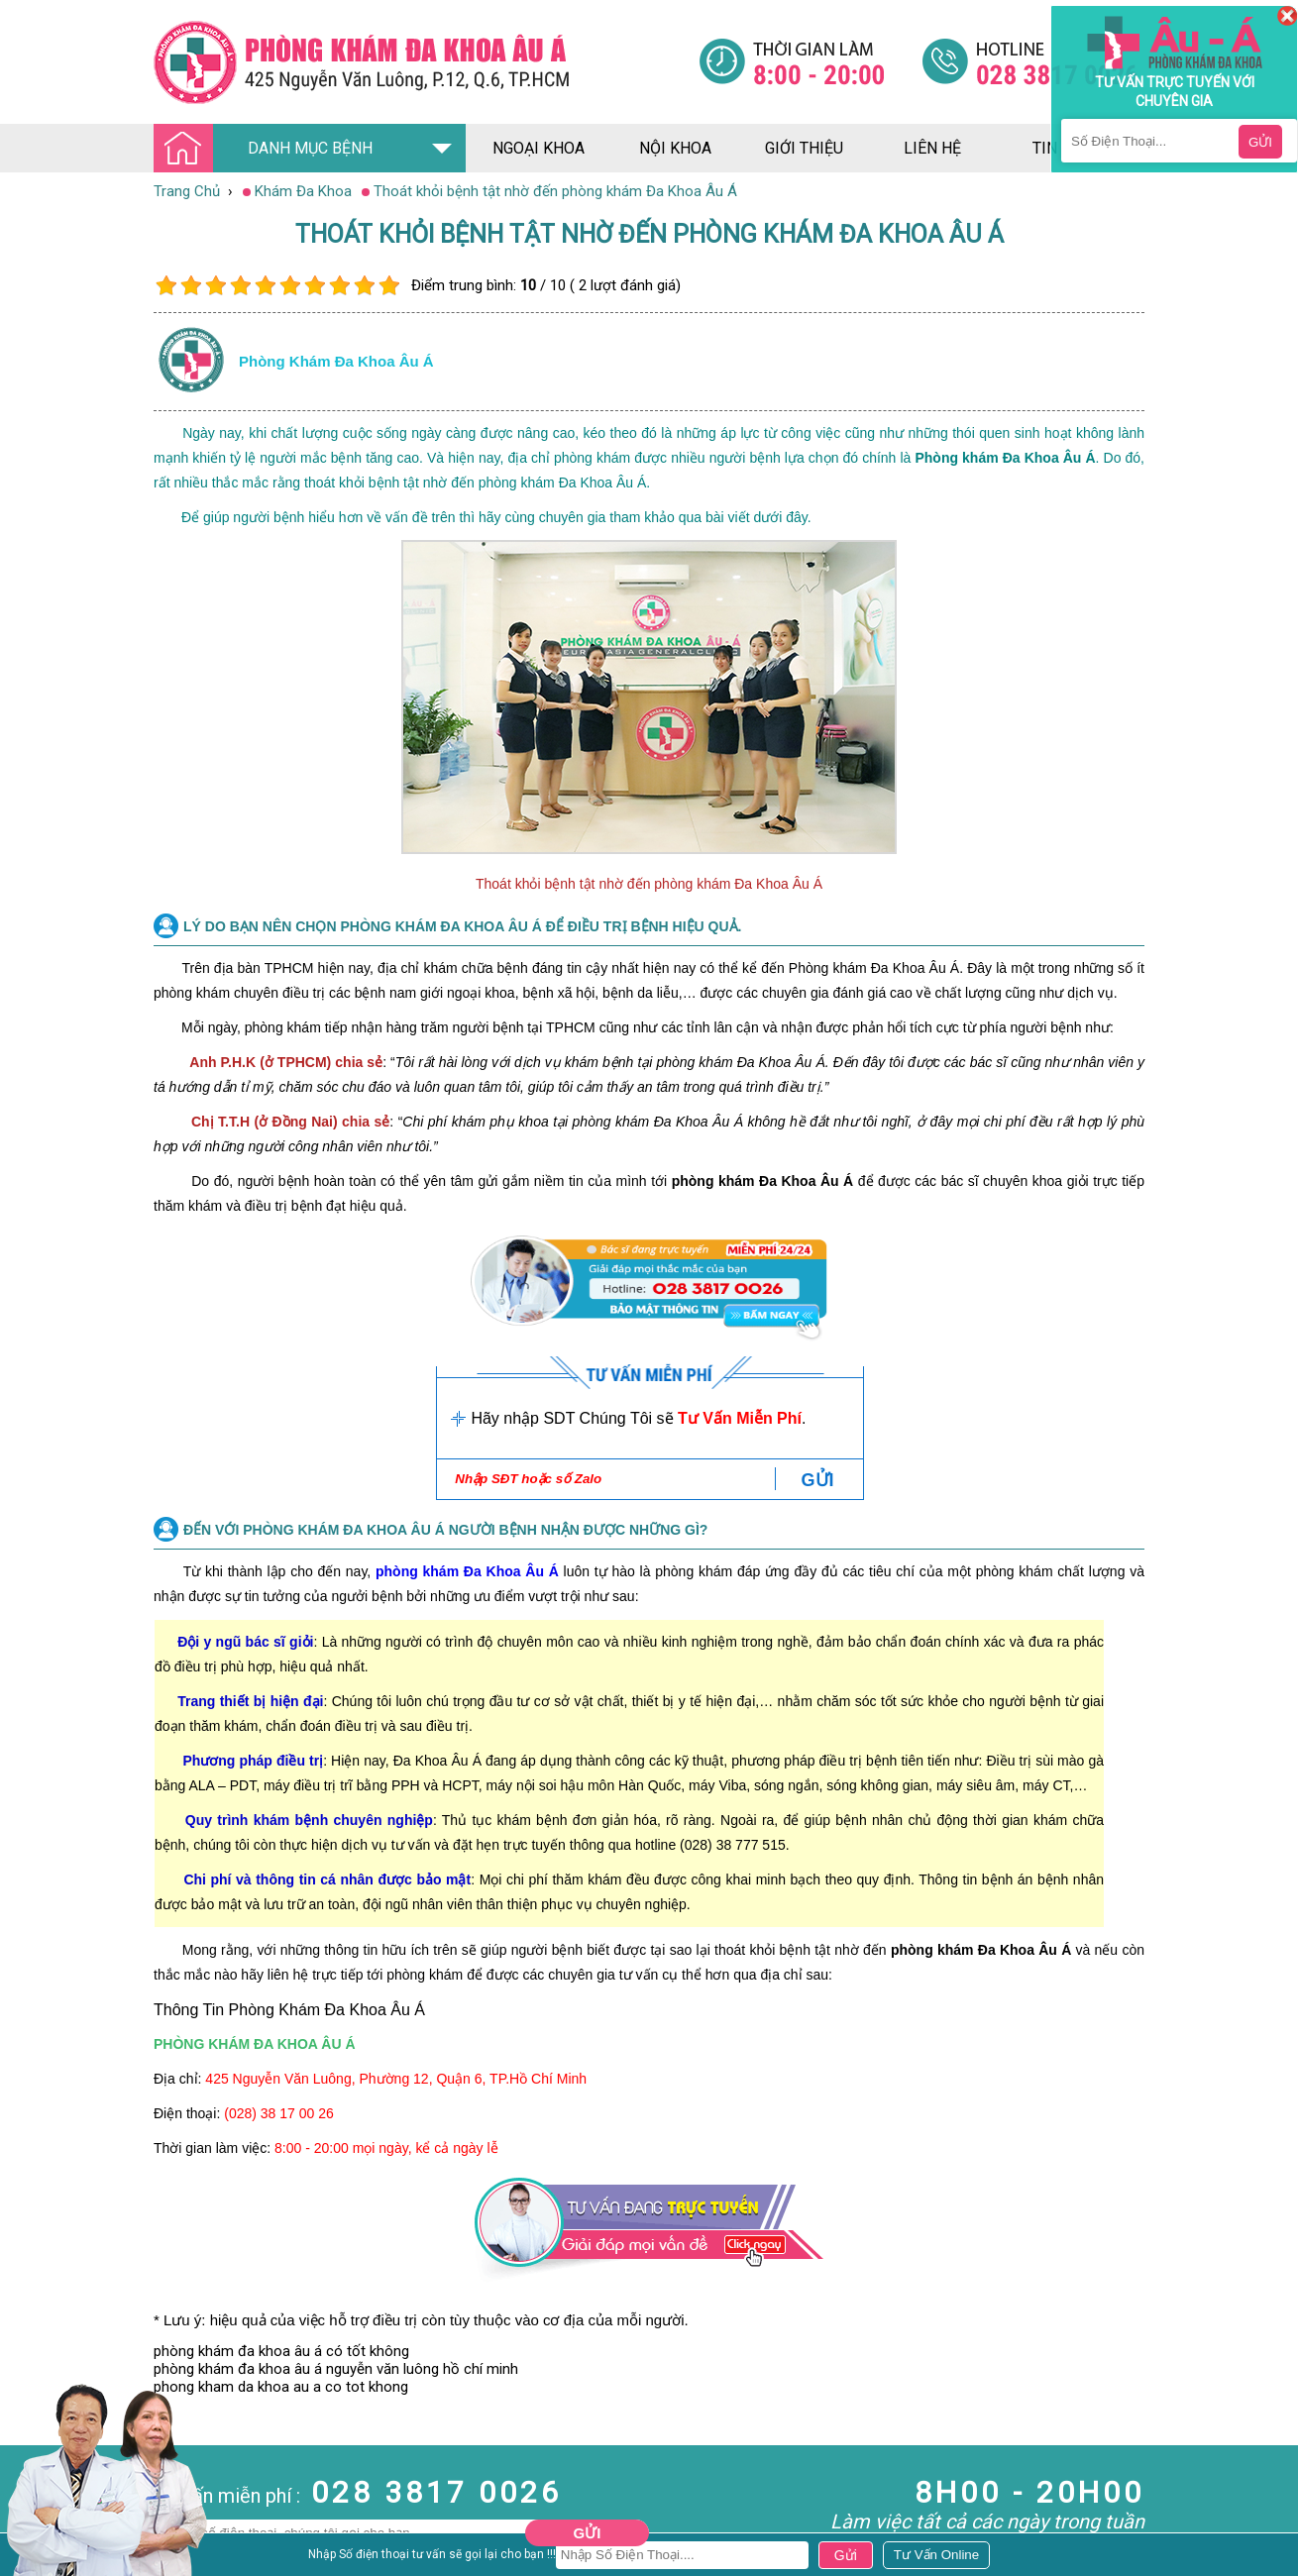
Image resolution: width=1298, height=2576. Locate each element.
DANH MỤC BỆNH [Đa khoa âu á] (268, 149)
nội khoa (675, 148)
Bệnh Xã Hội (39, 2561)
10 (389, 285)
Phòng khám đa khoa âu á (336, 361)
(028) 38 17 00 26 (279, 2113)
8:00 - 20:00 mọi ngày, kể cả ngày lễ (386, 2148)
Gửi (587, 2532)
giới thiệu (804, 148)
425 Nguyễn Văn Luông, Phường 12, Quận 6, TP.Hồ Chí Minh (396, 2079)
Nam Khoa (34, 2508)
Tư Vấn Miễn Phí (740, 1418)
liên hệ (932, 148)
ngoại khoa (538, 148)
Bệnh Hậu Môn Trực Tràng (64, 2534)
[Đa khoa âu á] (426, 62)
